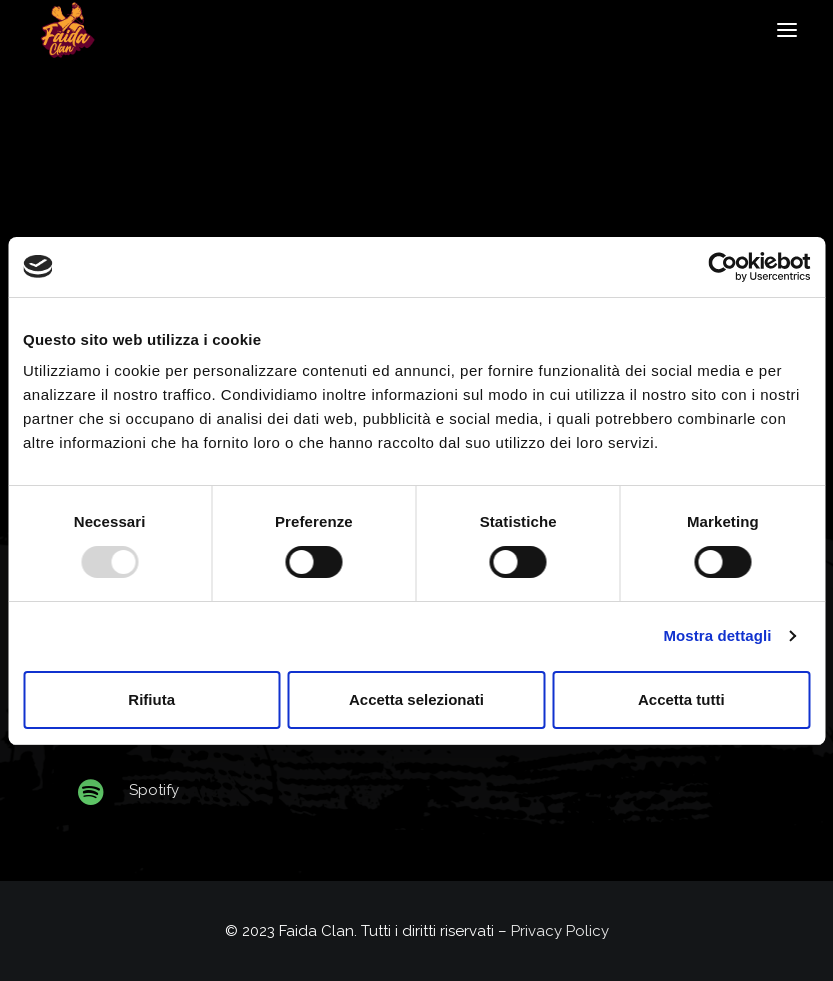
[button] (787, 30)
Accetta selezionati (416, 699)
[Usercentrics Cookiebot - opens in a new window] (722, 267)
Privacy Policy (560, 931)
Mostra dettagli (717, 635)
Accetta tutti (681, 699)
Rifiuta (151, 699)
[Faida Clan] (67, 30)
